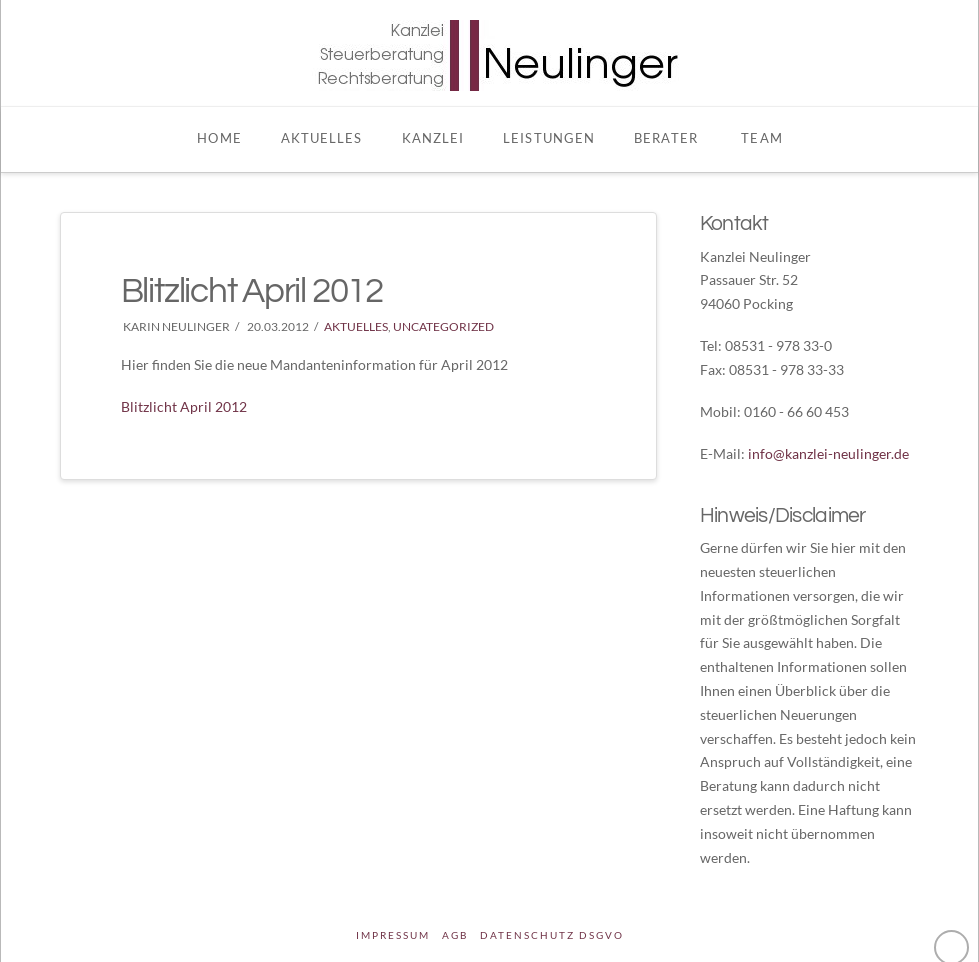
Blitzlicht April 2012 (184, 406)
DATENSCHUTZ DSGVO (552, 935)
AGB (455, 935)
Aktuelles (356, 326)
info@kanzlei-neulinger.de (828, 453)
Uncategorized (443, 326)
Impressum (393, 935)
